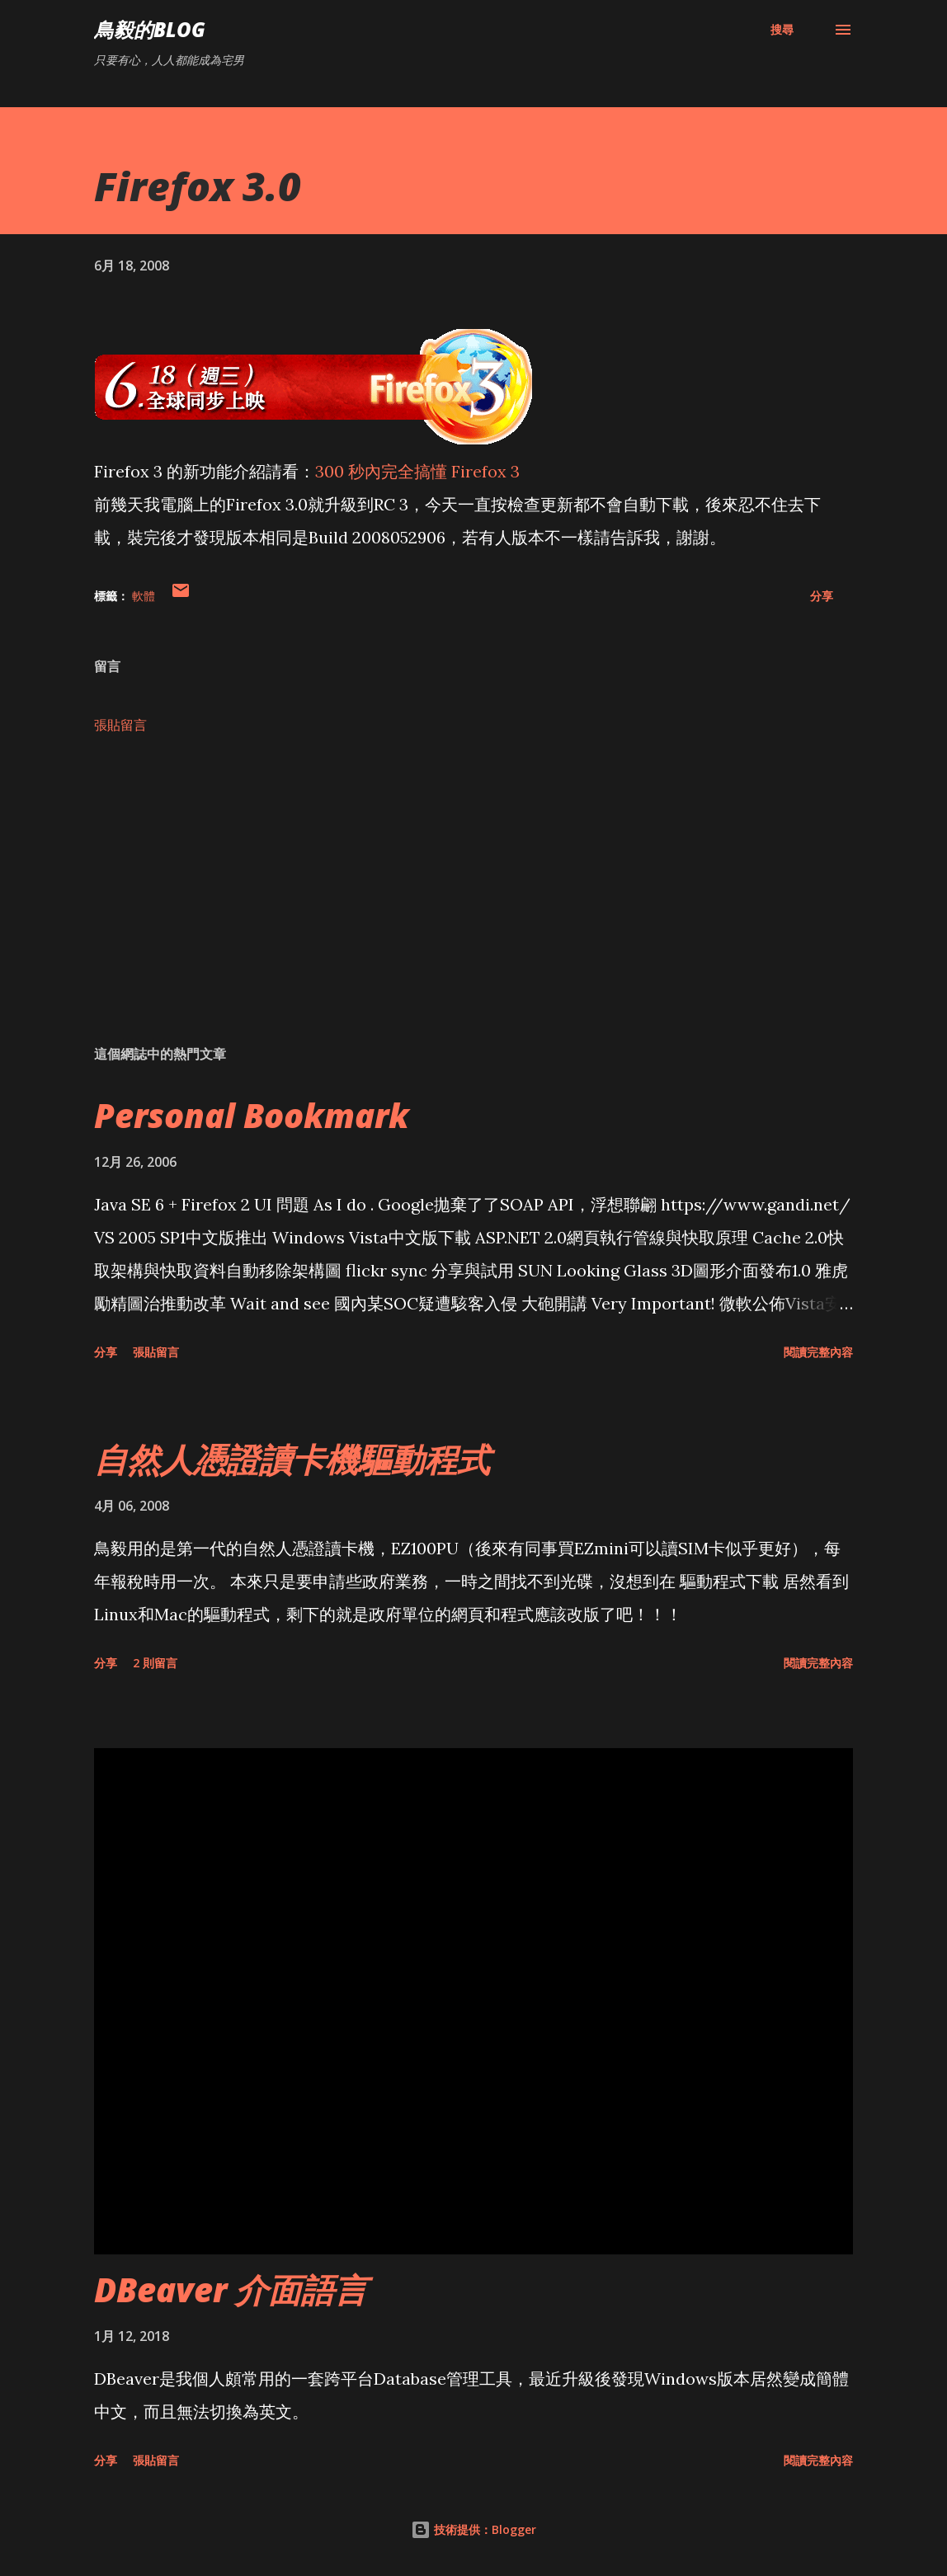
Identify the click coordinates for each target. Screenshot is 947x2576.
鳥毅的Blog (149, 29)
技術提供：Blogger (473, 2529)
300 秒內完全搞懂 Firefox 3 (417, 471)
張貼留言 (120, 725)
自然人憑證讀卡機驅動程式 (292, 1459)
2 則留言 (155, 1663)
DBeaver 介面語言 (230, 2289)
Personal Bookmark (251, 1115)
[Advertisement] (473, 902)
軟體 (143, 596)
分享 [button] (821, 596)
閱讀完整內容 (818, 1352)
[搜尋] (782, 30)
